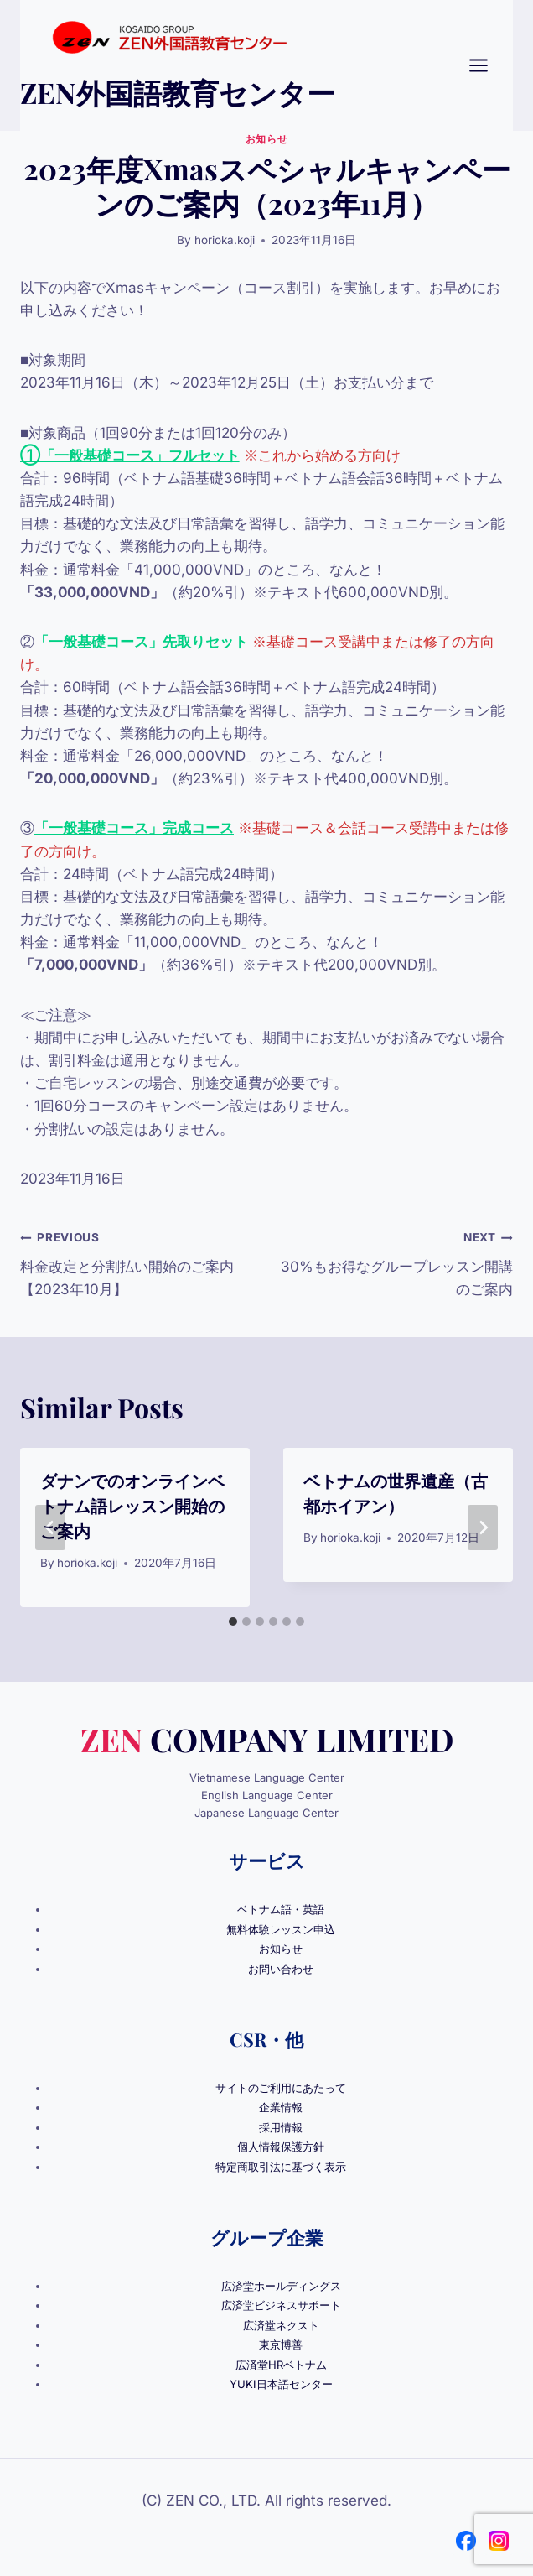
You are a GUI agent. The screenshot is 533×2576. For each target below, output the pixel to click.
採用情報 (281, 2127)
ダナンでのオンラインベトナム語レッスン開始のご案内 (132, 1505)
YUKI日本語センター (281, 2384)
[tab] (233, 1621)
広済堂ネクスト (281, 2325)
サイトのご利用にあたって (280, 2088)
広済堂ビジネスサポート (281, 2305)
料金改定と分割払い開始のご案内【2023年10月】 (136, 1262)
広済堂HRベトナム (281, 2364)
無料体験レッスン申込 (280, 1929)
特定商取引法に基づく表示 (280, 2166)
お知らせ (266, 139)
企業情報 (281, 2107)
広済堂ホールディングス (281, 2285)
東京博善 (281, 2344)
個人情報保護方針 (280, 2146)
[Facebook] (466, 2541)
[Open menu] (487, 65)
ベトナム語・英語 (280, 1909)
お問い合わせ (280, 1968)
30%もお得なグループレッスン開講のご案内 (397, 1262)
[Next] (483, 1527)
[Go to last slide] (50, 1527)
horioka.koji (224, 240)
